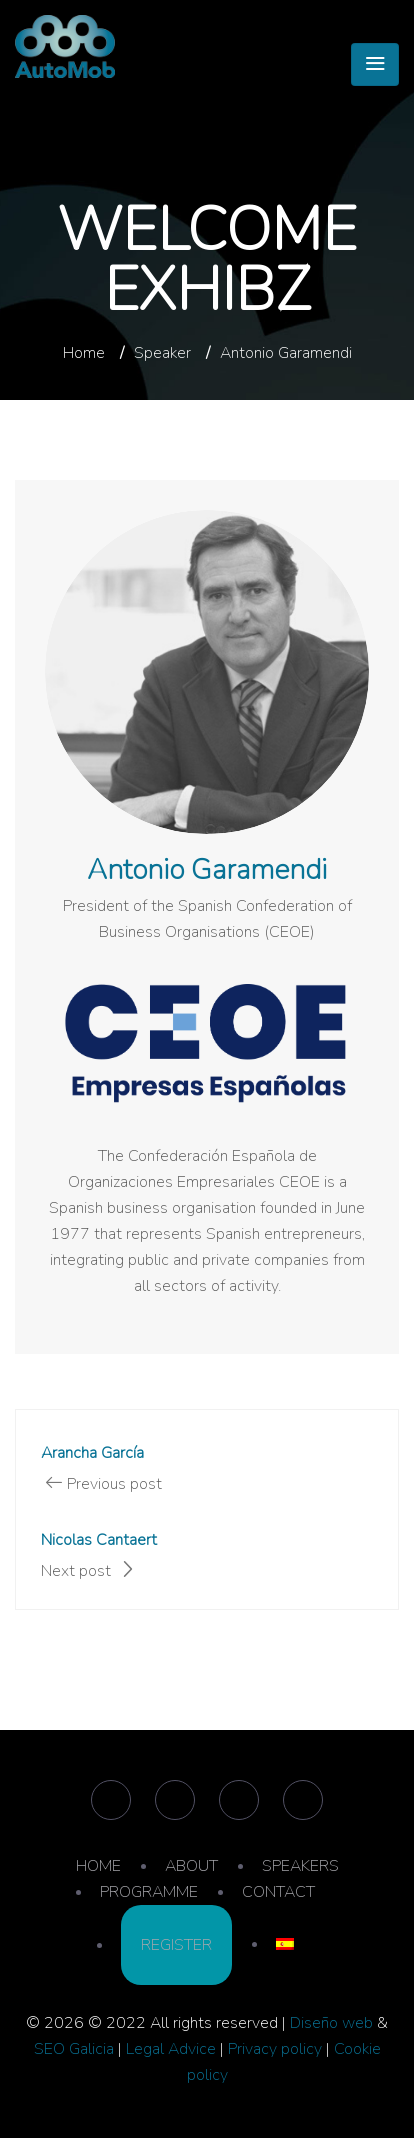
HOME (98, 1866)
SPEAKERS (300, 1866)
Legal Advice (171, 2049)
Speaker (162, 353)
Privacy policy (275, 2049)
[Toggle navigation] (375, 64)
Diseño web (331, 2023)
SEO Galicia (74, 2049)
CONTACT (278, 1892)
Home (84, 353)
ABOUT (191, 1866)
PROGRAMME (149, 1892)
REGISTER (176, 1945)
